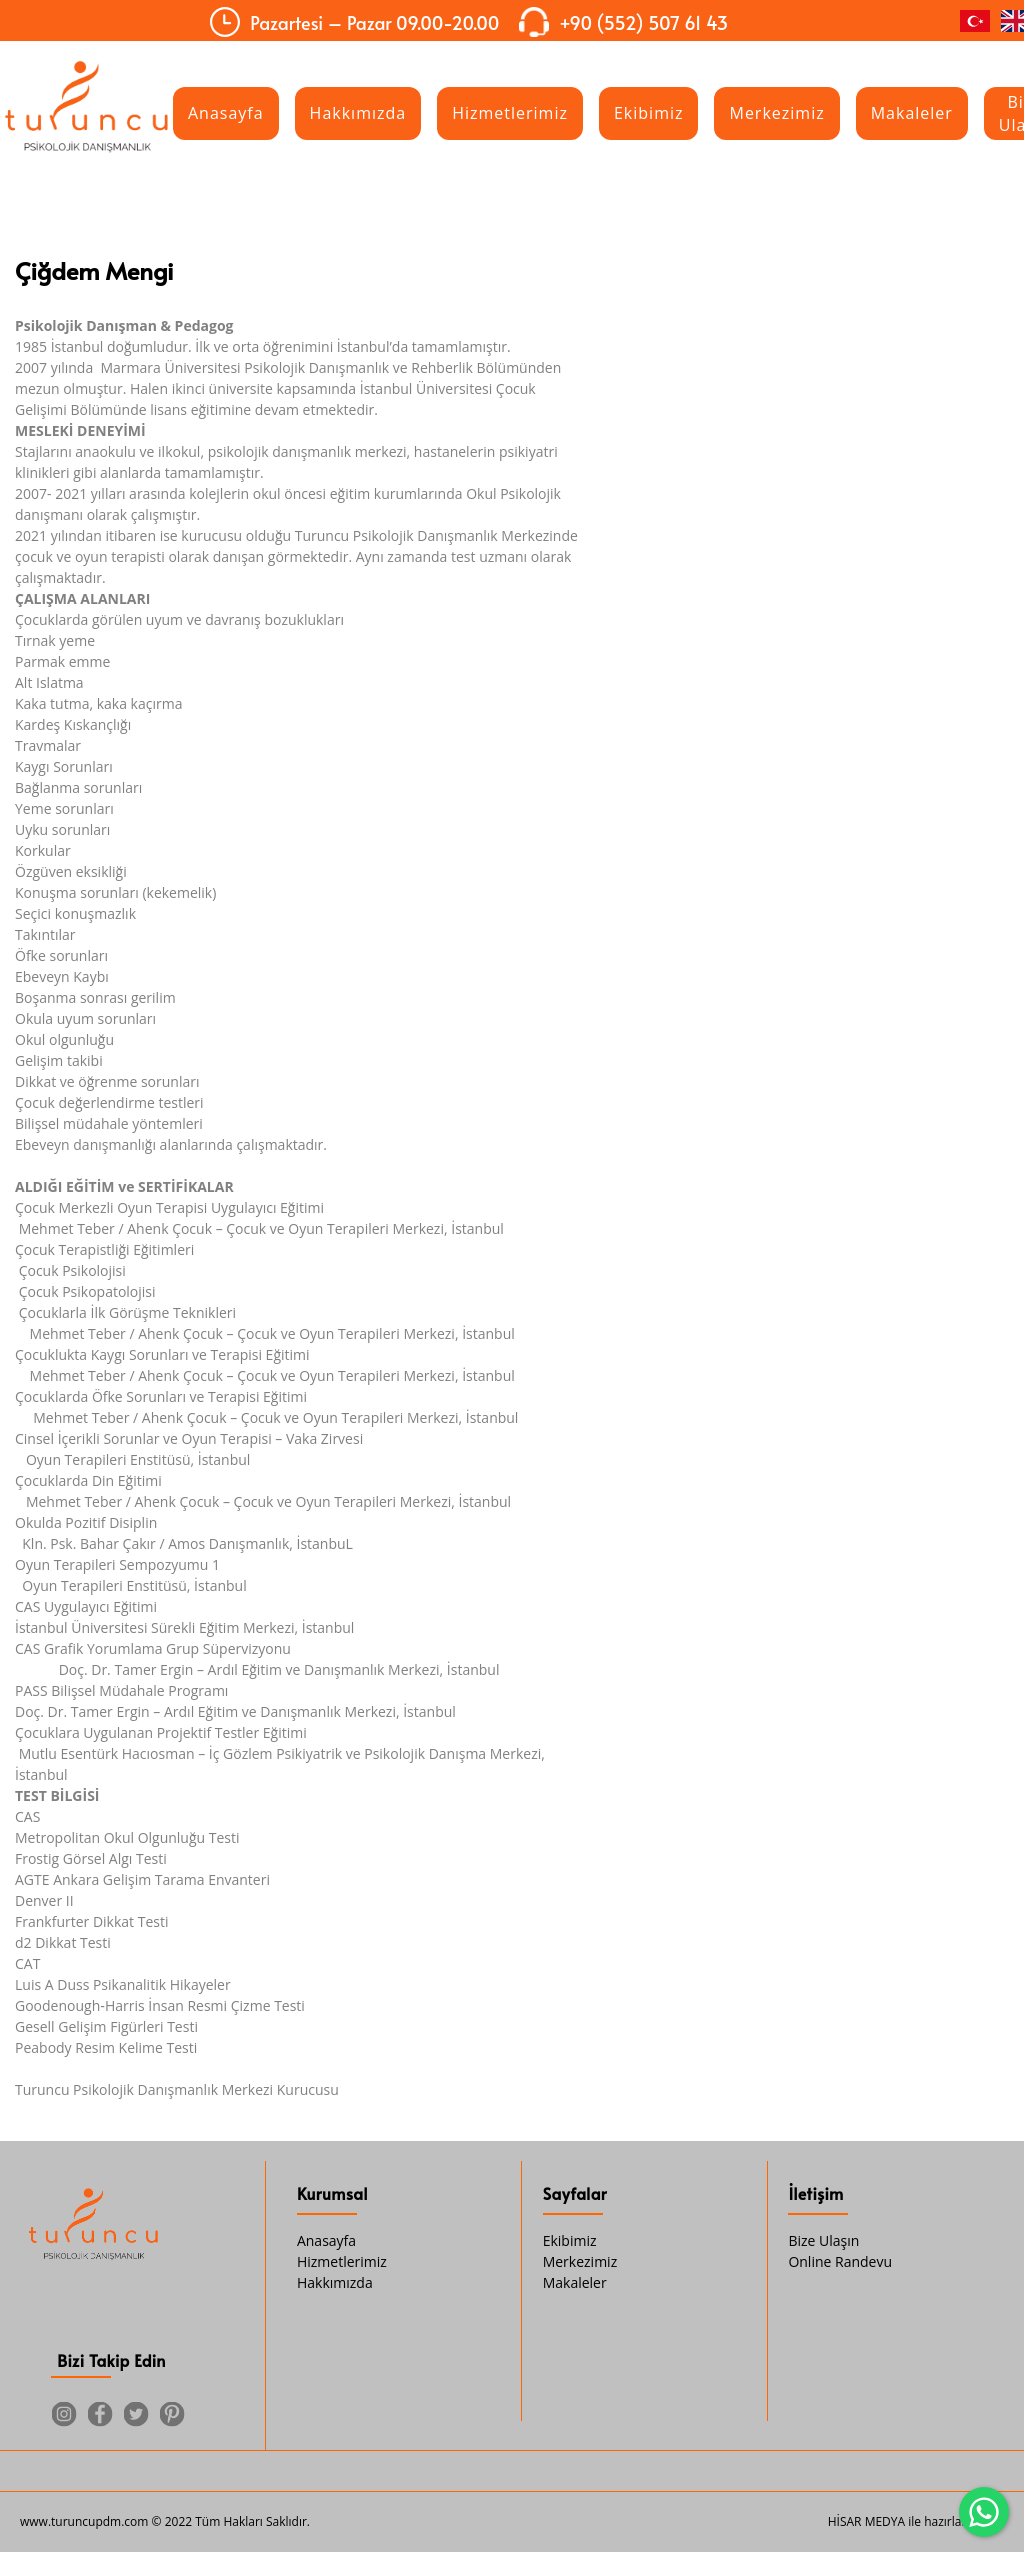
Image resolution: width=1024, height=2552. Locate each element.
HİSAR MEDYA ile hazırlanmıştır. (916, 2521)
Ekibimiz (570, 2240)
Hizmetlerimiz (342, 2261)
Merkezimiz (580, 2261)
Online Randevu (840, 2261)
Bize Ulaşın (823, 2240)
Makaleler (575, 2282)
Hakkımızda (335, 2282)
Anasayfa (326, 2240)
